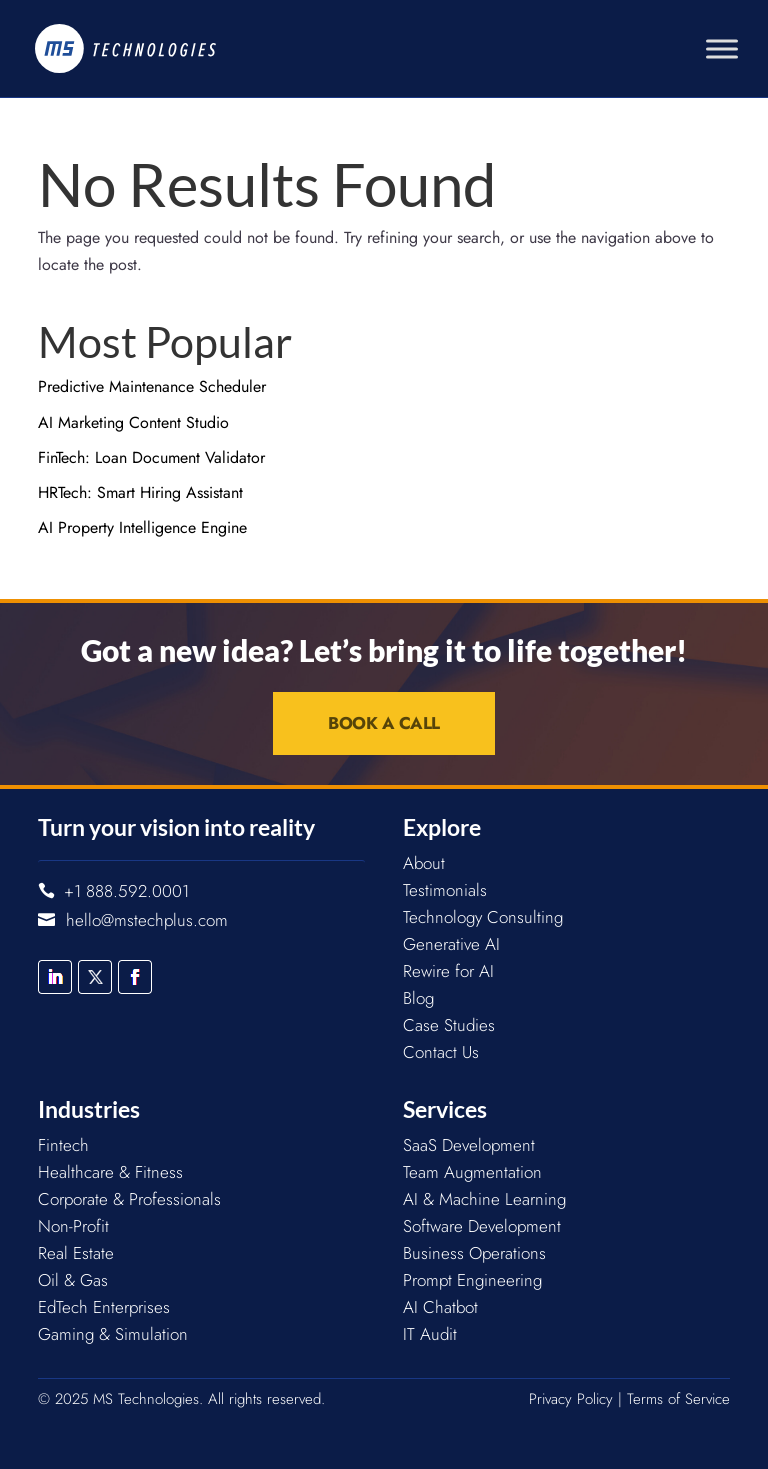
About (424, 863)
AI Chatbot (440, 1307)
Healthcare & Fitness (110, 1172)
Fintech (63, 1145)
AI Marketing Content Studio (133, 422)
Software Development (482, 1226)
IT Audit (430, 1334)
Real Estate (76, 1253)
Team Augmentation (472, 1172)
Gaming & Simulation (113, 1334)
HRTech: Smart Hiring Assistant (140, 492)
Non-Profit (73, 1226)
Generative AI (451, 944)
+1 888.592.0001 (126, 891)
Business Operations (474, 1253)
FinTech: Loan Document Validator (151, 457)
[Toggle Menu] (722, 48)
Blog (418, 998)
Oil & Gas (73, 1280)
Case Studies (449, 1025)
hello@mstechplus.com (147, 920)
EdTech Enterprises (104, 1307)
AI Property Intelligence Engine (142, 527)
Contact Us (441, 1052)
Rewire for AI (448, 971)
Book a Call (384, 723)
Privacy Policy (571, 1399)
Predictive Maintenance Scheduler (152, 386)
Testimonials (445, 890)
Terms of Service (678, 1399)
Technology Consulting (483, 917)
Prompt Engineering (472, 1280)
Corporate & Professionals (129, 1199)
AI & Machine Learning (484, 1199)
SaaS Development (469, 1145)
